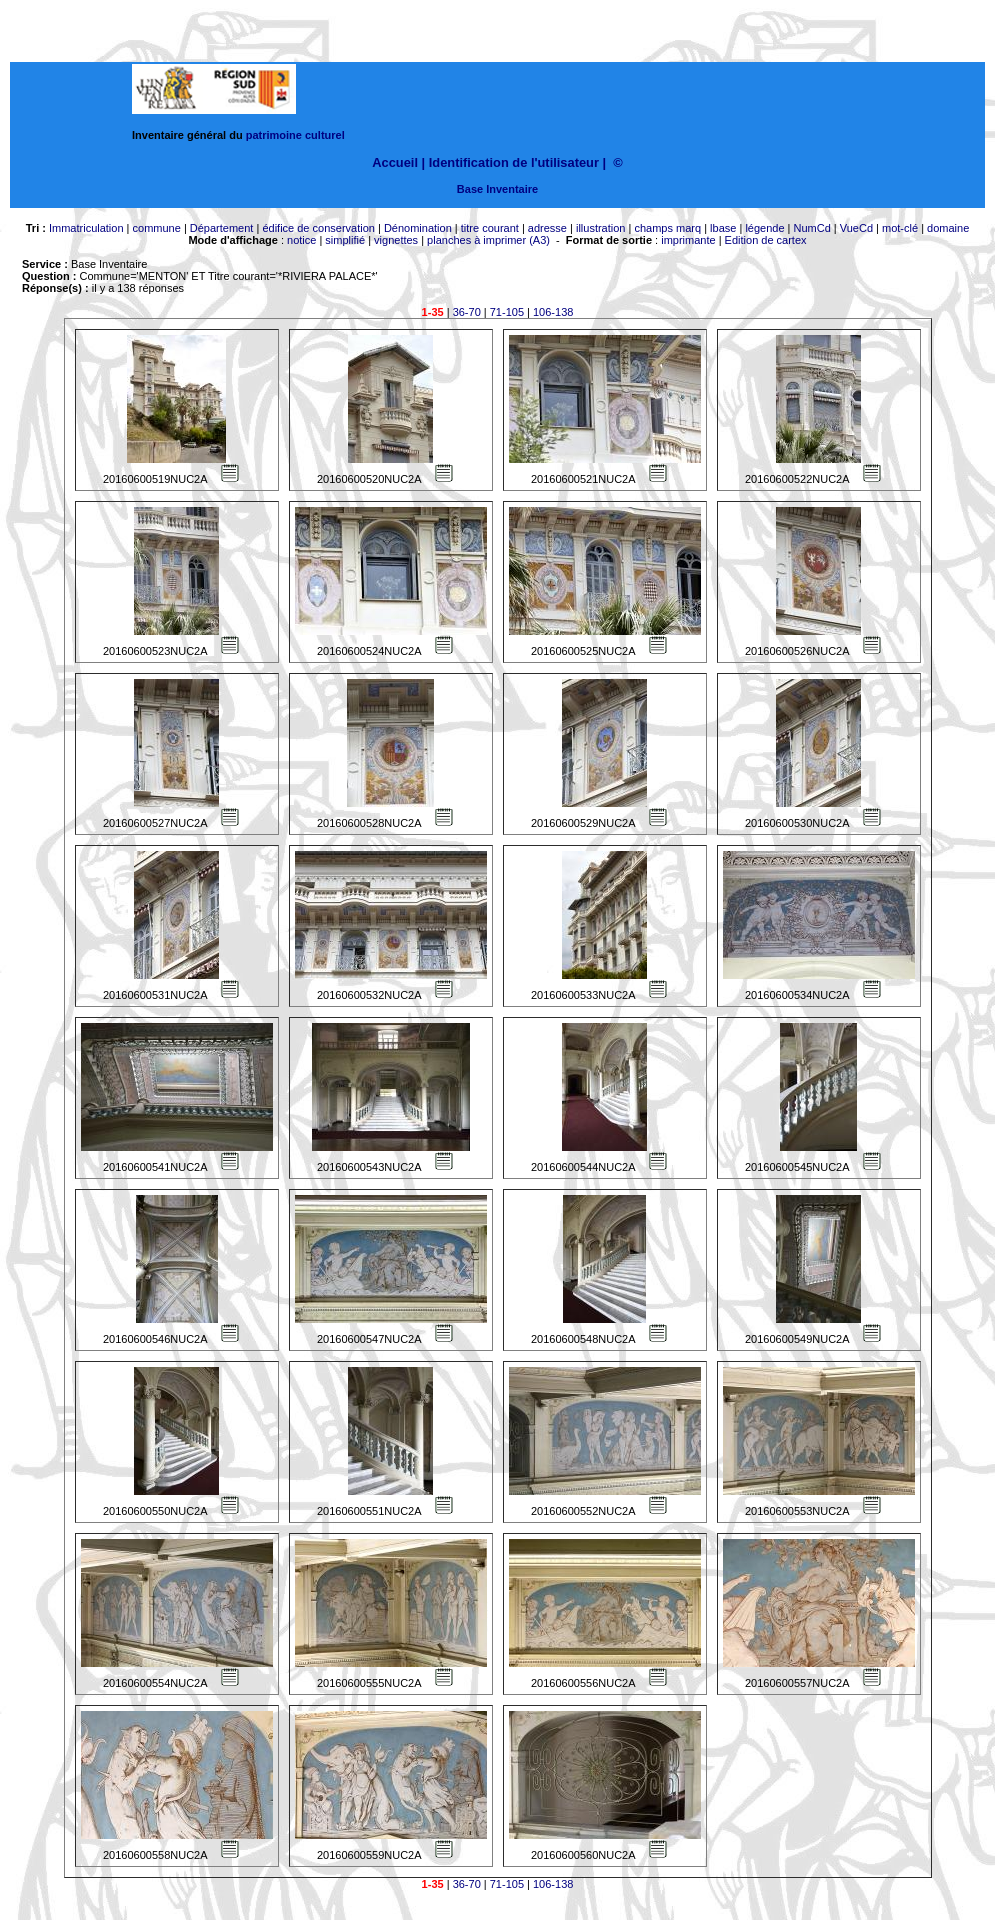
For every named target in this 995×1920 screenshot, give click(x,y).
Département (222, 228)
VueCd (856, 228)
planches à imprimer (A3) (488, 240)
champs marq (667, 228)
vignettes (396, 240)
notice (301, 240)
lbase (723, 228)
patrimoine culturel (295, 135)
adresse (547, 228)
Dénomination (418, 228)
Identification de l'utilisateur (514, 162)
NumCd (812, 228)
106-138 (553, 312)
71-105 (507, 312)
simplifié (345, 240)
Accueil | (398, 162)
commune (157, 228)
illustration (601, 228)
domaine (948, 228)
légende (764, 228)
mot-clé (900, 228)
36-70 (467, 312)
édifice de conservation (318, 228)
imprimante (688, 240)
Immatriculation (86, 228)
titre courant (490, 228)
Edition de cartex (766, 240)
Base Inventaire (497, 189)
